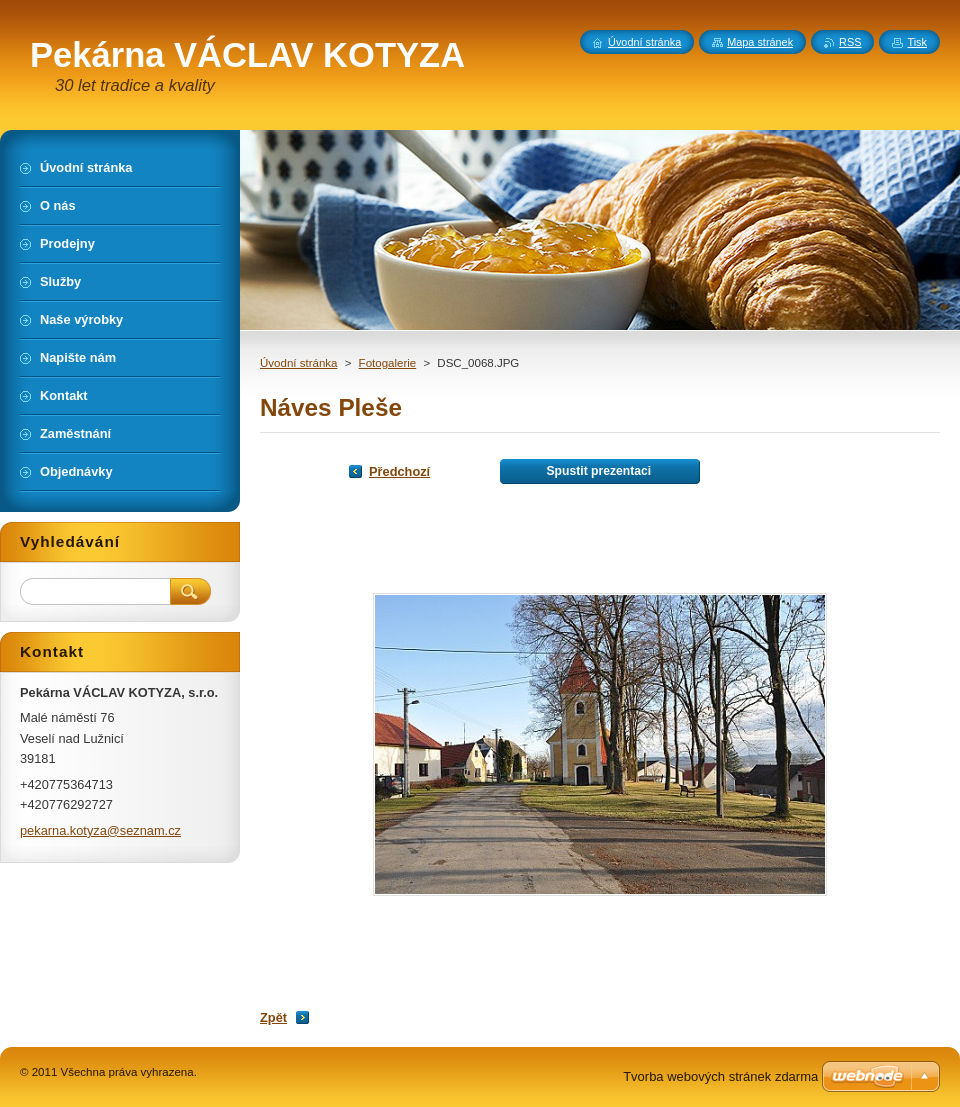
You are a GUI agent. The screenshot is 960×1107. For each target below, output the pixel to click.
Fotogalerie (388, 363)
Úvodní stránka (298, 363)
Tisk (917, 42)
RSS (850, 42)
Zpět (273, 1017)
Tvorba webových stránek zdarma (720, 1076)
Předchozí (399, 471)
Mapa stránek (760, 42)
